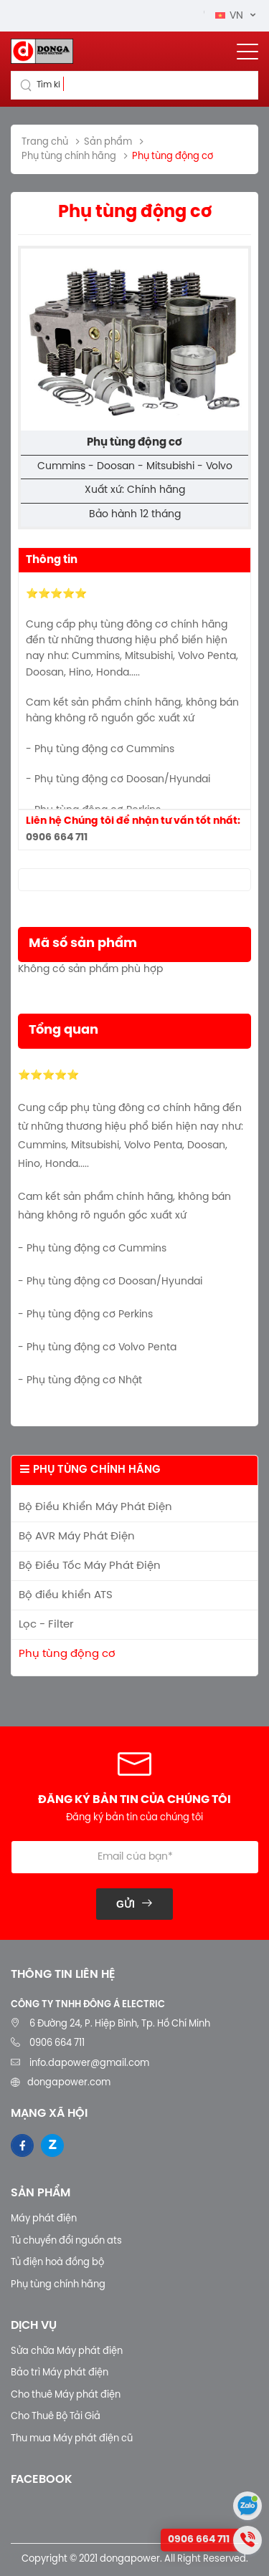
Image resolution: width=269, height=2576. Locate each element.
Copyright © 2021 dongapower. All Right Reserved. (135, 2559)
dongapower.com (68, 2082)
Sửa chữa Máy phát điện (67, 2351)
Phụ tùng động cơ (67, 1654)
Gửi (125, 1904)
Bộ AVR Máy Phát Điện (77, 1536)
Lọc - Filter (46, 1624)
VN (230, 16)
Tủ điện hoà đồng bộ (57, 2262)
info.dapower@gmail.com (88, 2063)
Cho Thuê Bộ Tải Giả (55, 2416)
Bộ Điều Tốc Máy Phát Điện (90, 1566)
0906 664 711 (57, 837)
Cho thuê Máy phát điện (66, 2395)
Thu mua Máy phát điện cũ (72, 2438)
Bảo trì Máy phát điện (59, 2373)
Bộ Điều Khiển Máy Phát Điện (95, 1507)
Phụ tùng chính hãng (58, 2284)
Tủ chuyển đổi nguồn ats (66, 2241)
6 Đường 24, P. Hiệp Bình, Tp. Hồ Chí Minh (119, 2024)
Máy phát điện (44, 2219)
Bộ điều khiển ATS (66, 1595)
